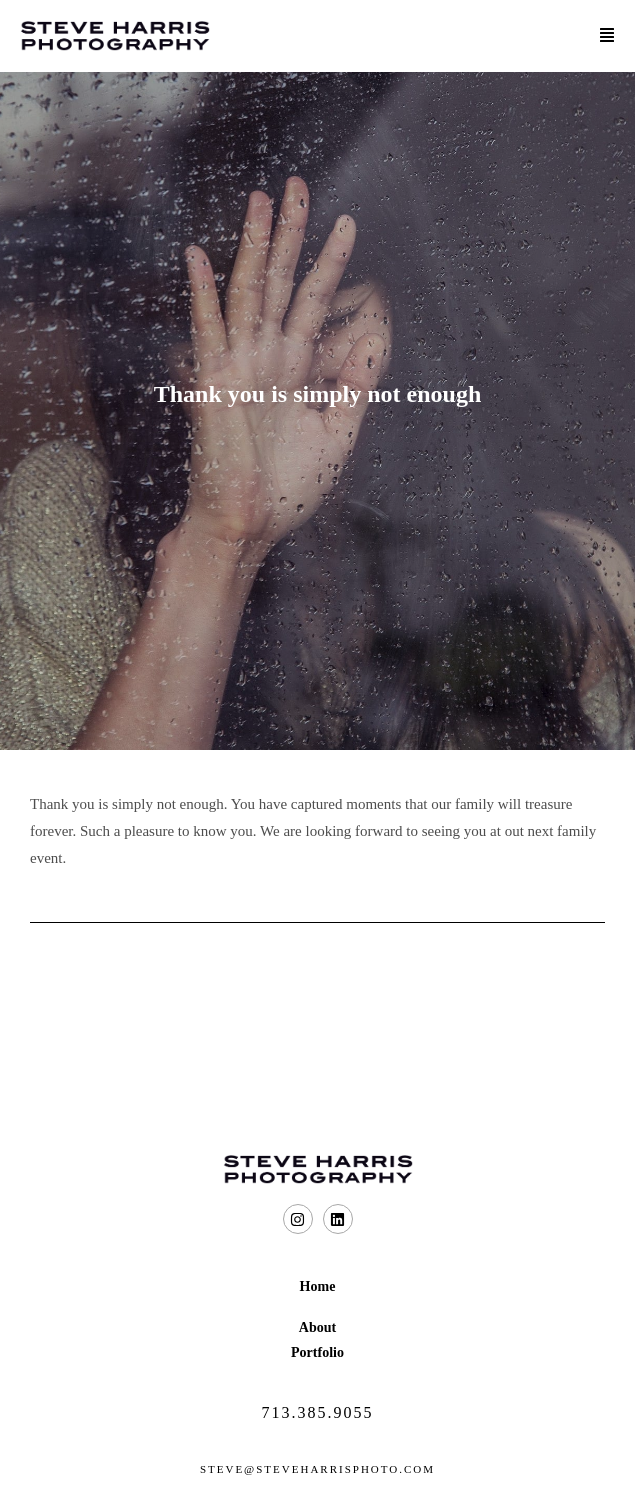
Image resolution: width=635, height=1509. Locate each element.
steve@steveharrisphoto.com (317, 1469)
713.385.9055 (318, 1412)
